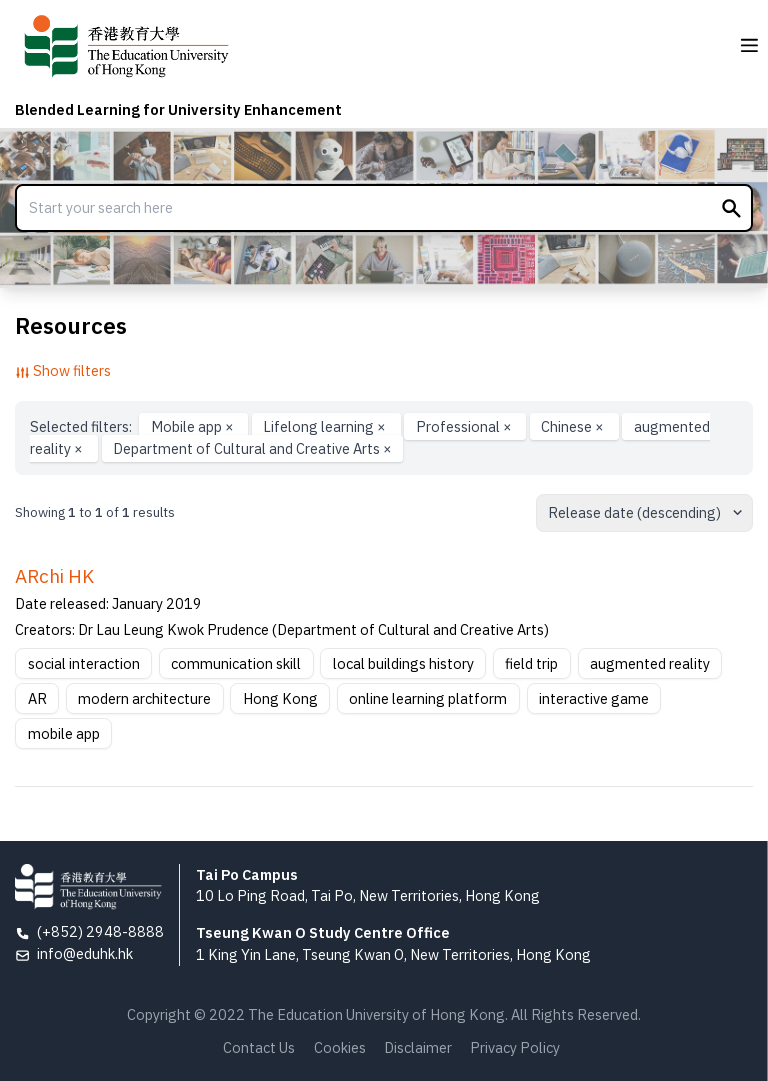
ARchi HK (54, 576)
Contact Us (259, 1047)
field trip (531, 663)
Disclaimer (418, 1047)
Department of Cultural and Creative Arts (252, 448)
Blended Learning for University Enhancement (178, 109)
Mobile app (194, 426)
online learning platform (428, 698)
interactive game (594, 698)
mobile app (64, 733)
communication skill (236, 663)
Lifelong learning (326, 426)
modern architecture (144, 698)
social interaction (84, 663)
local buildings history (403, 663)
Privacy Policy (515, 1047)
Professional (465, 426)
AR (37, 698)
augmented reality (650, 663)
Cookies (340, 1047)
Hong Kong (280, 698)
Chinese (574, 426)
